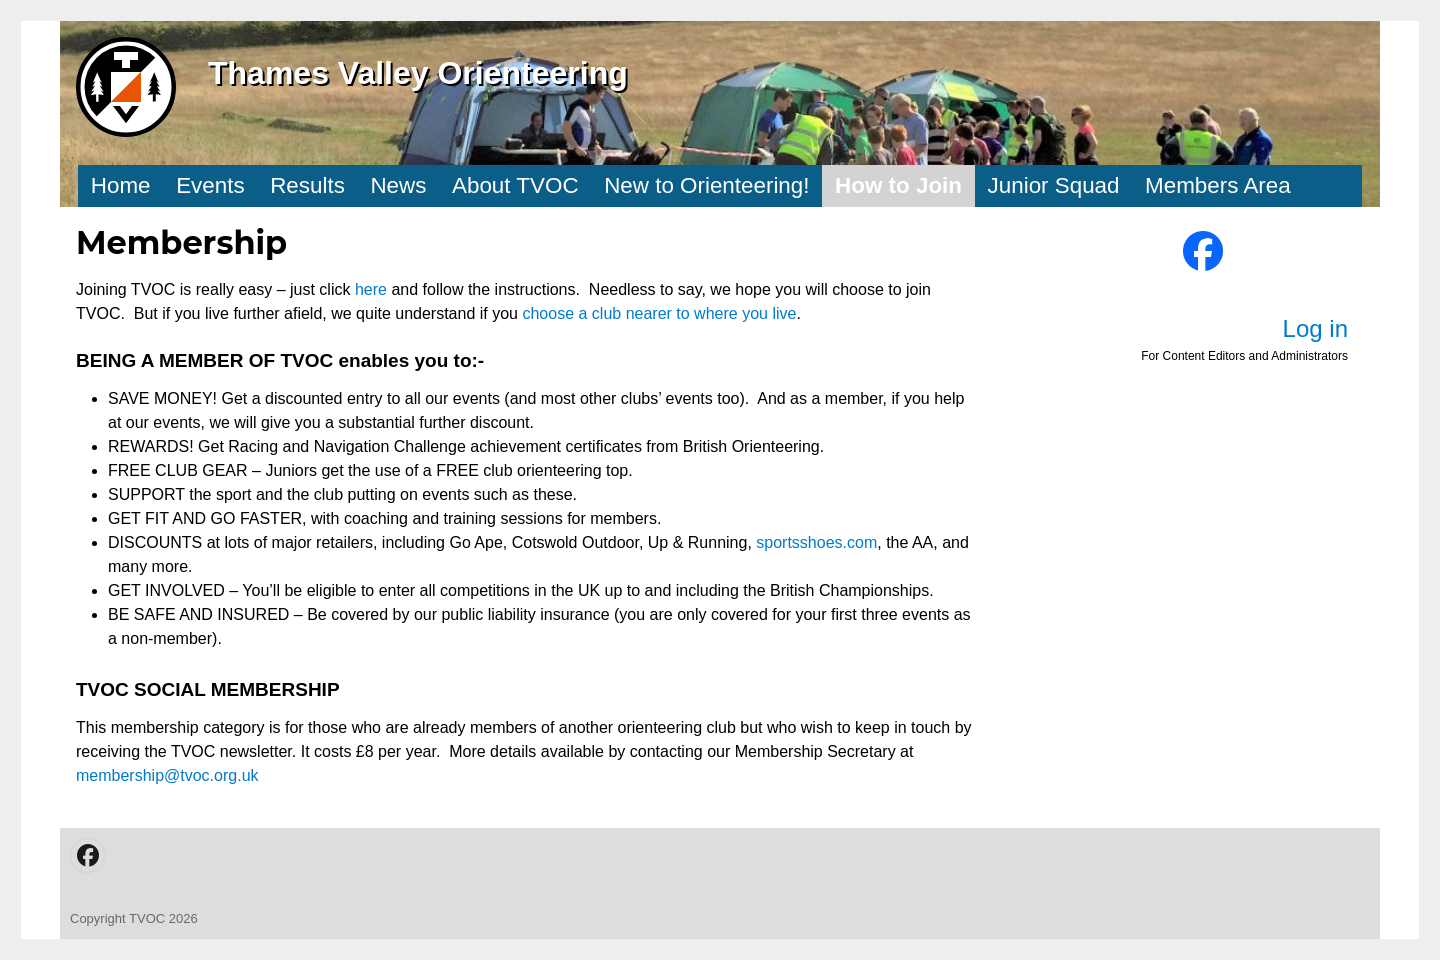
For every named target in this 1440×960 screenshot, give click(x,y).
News (398, 185)
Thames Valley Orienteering (418, 73)
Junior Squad (1054, 185)
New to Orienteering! (706, 185)
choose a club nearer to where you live (659, 313)
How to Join (898, 185)
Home (121, 185)
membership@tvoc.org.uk (167, 775)
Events (210, 185)
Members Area (1218, 185)
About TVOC (515, 185)
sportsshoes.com (816, 542)
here (373, 289)
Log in (1315, 328)
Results (307, 185)
